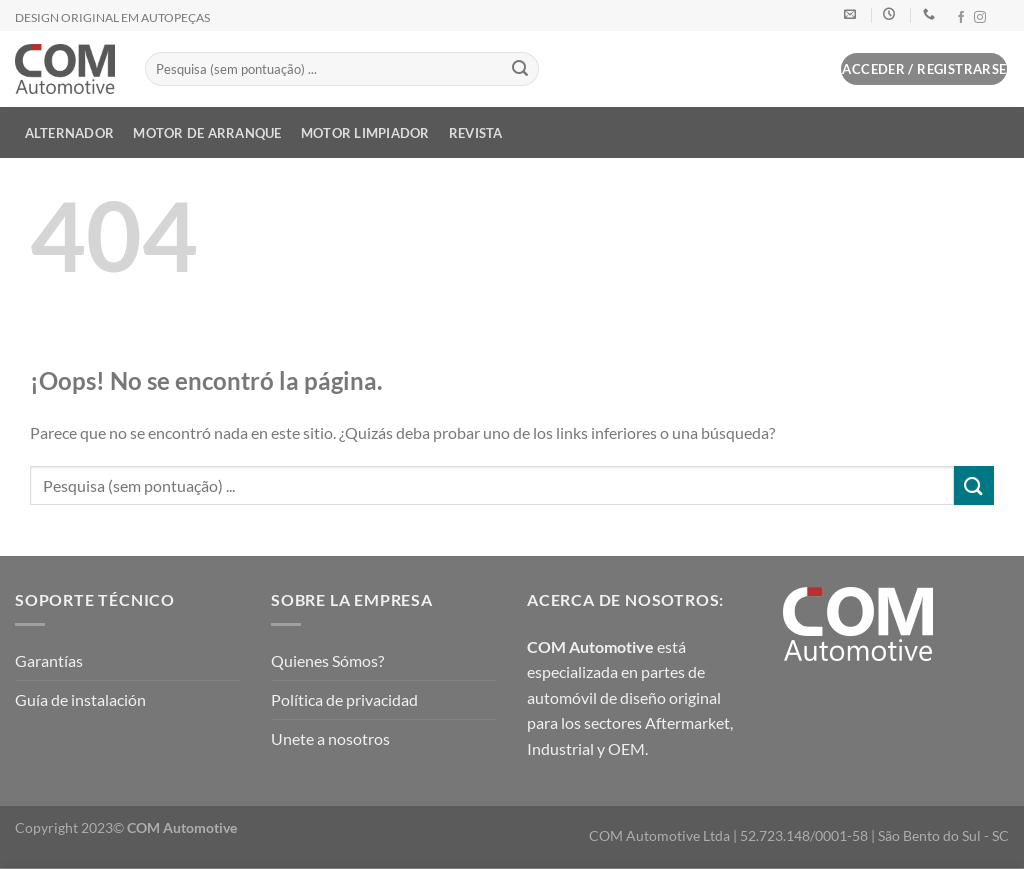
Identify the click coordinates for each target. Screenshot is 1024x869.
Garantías (49, 660)
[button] (816, 73)
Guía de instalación (80, 699)
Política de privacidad (344, 699)
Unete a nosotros (330, 738)
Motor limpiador (365, 133)
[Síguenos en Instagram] (980, 18)
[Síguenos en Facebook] (961, 18)
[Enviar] (520, 69)
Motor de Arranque (207, 133)
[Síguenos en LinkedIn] (999, 18)
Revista (476, 133)
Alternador (70, 133)
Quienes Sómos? (327, 660)
